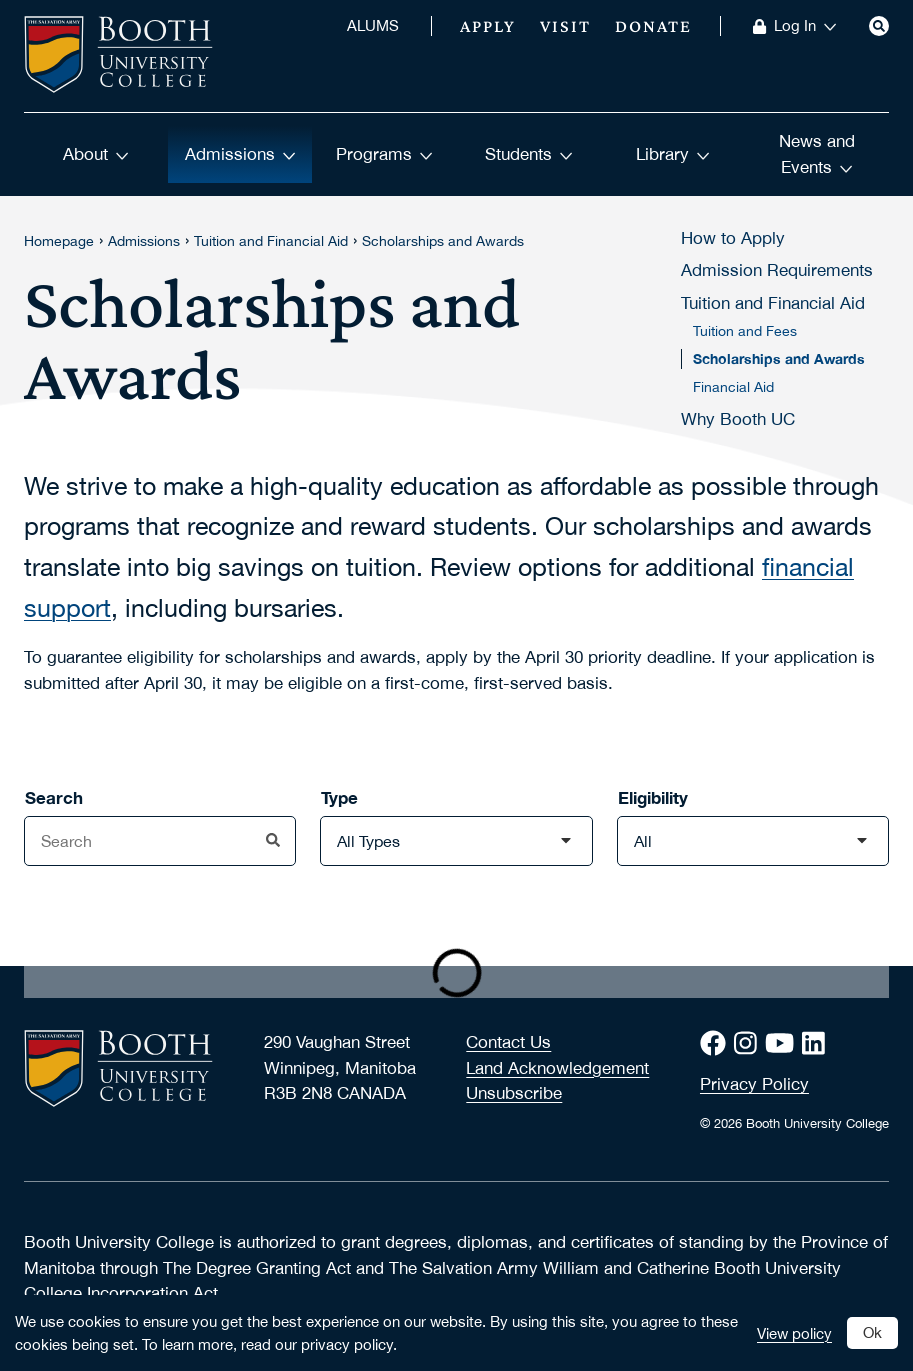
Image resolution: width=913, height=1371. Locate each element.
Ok (872, 1332)
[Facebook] (717, 1043)
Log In (805, 26)
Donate (653, 26)
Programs (384, 154)
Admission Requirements (777, 270)
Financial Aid (733, 387)
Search (54, 797)
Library (673, 154)
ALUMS (373, 26)
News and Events (817, 154)
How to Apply (733, 238)
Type (339, 797)
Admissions (240, 154)
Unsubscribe (514, 1093)
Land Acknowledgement (557, 1068)
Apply (488, 26)
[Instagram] (749, 1043)
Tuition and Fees (745, 331)
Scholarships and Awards (443, 241)
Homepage (59, 241)
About (96, 154)
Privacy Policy (754, 1084)
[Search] (879, 26)
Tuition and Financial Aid (271, 241)
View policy (794, 1333)
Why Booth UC (738, 419)
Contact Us (508, 1042)
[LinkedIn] (817, 1043)
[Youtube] (783, 1043)
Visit (565, 26)
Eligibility (653, 797)
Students (529, 154)
